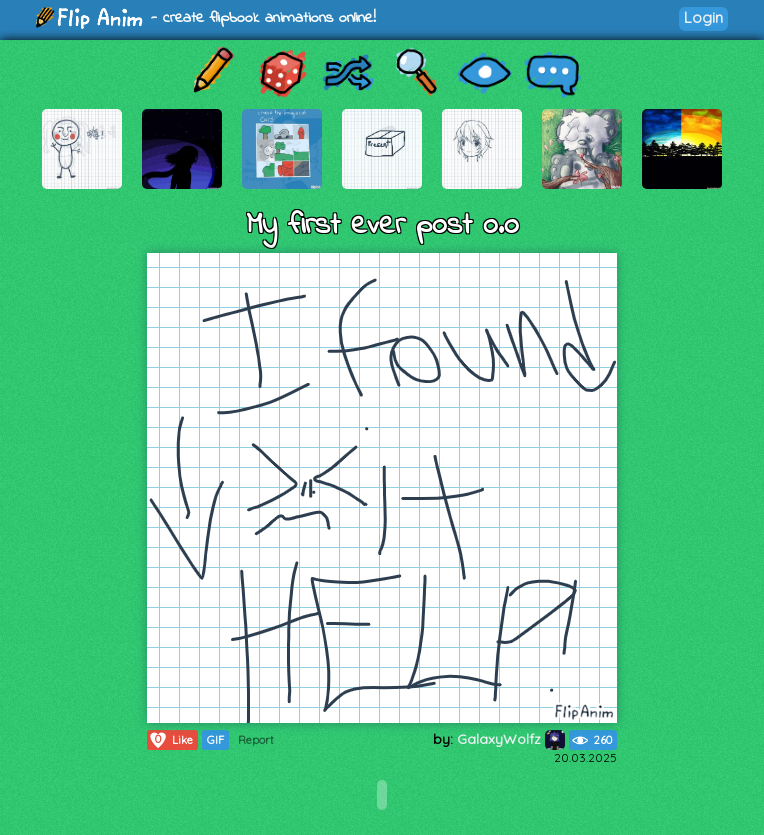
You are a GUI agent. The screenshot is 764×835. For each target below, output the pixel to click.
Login (703, 17)
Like (170, 740)
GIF (215, 740)
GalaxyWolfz (511, 739)
